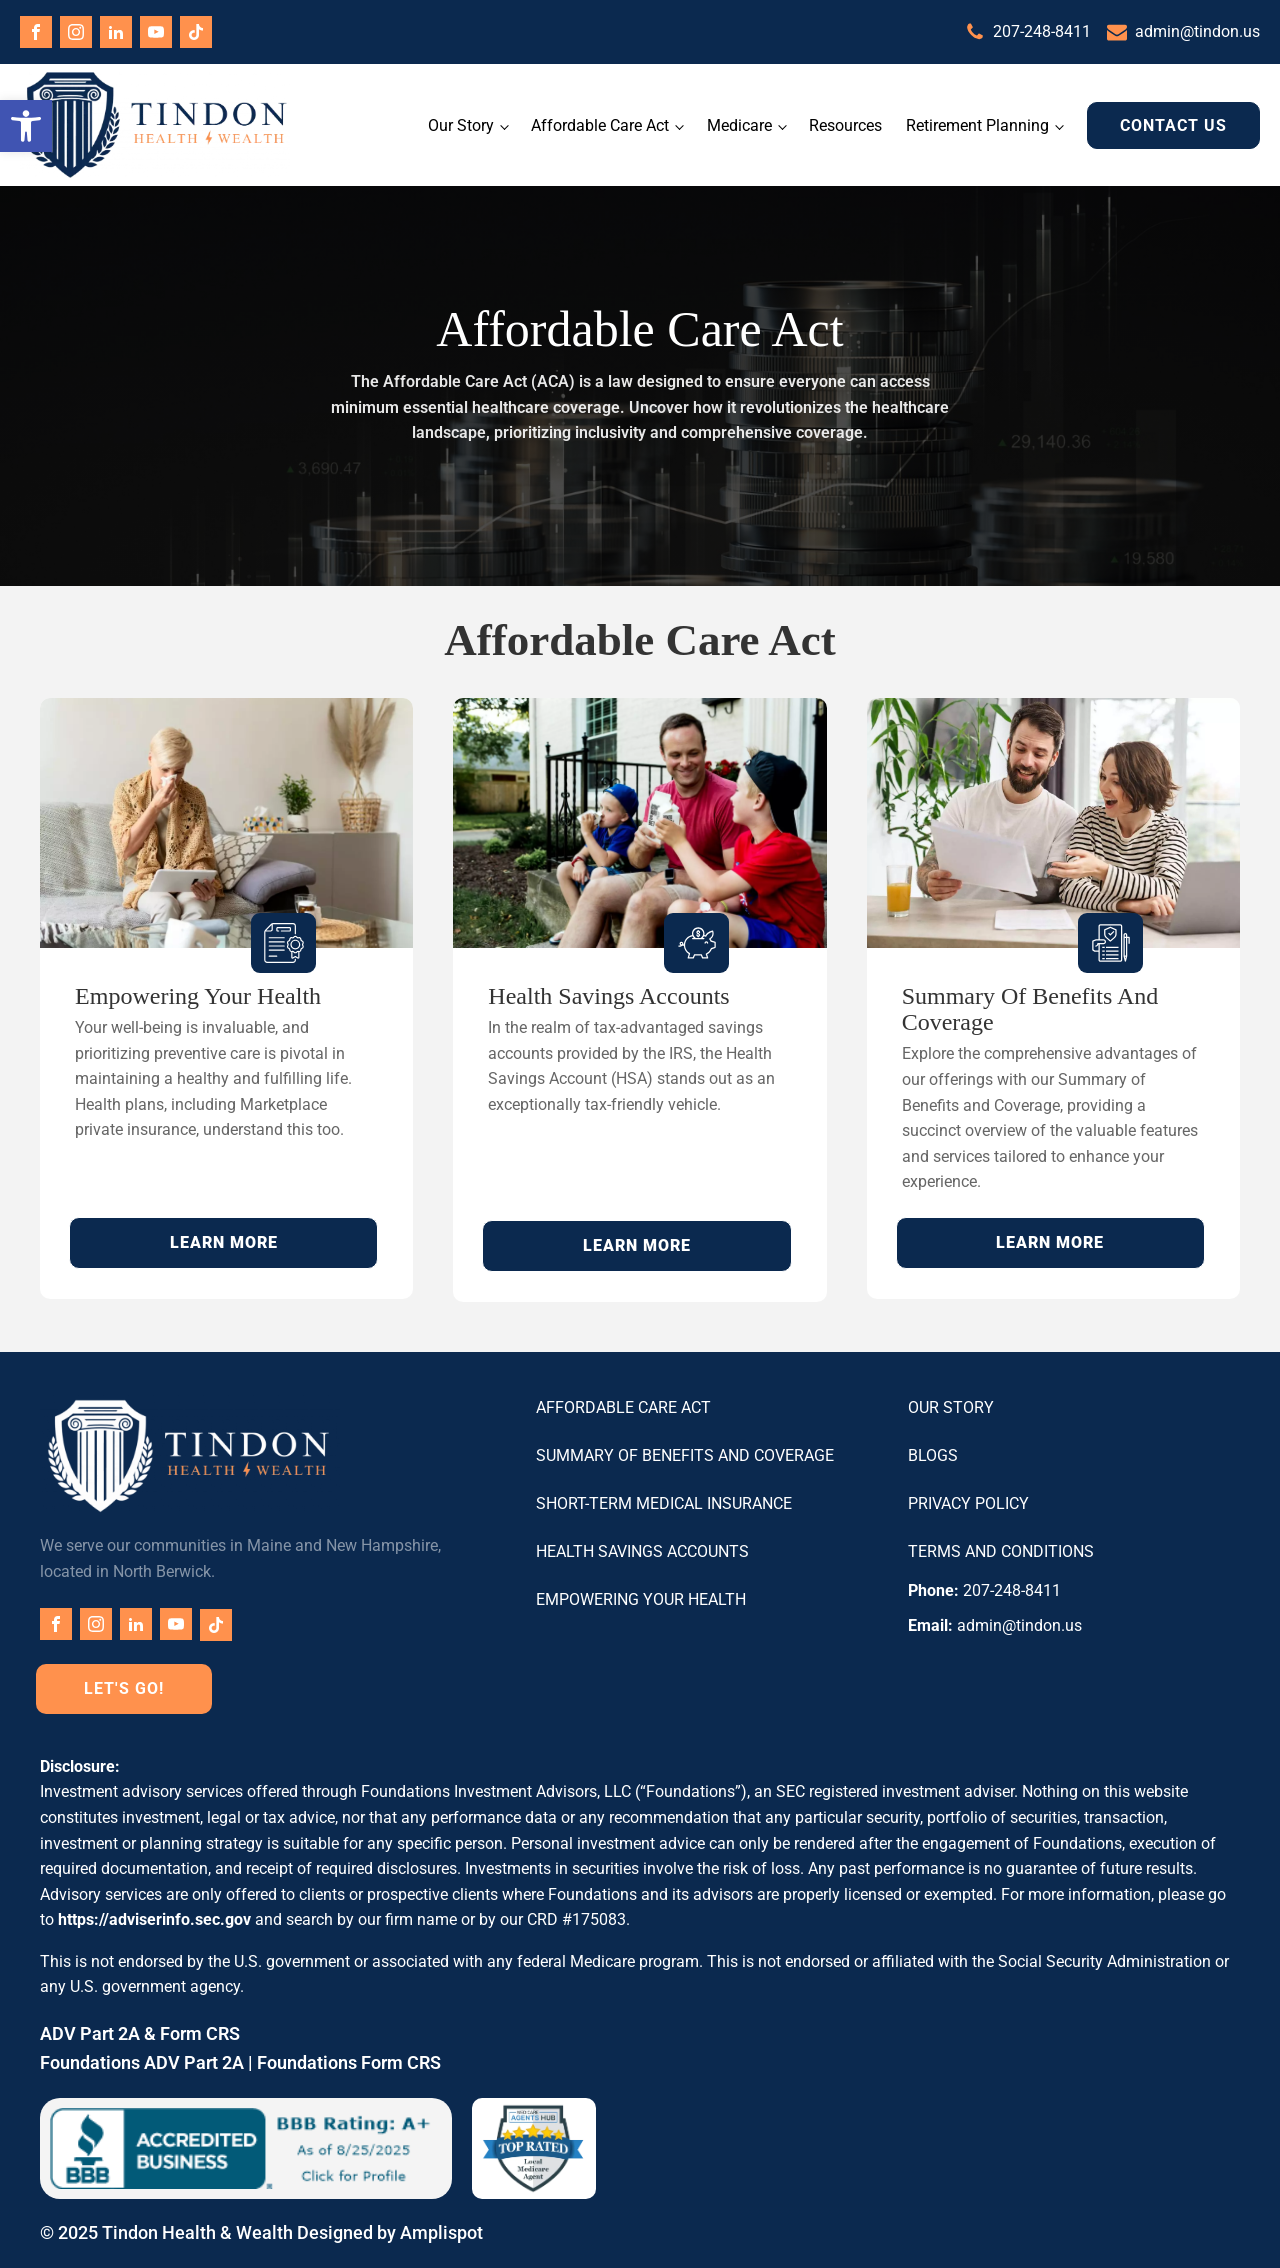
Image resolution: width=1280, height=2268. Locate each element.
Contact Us (1173, 125)
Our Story (461, 125)
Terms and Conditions (1001, 1551)
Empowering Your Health (641, 1599)
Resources (845, 125)
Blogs (933, 1455)
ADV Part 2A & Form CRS (140, 2033)
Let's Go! (124, 1688)
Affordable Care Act (600, 125)
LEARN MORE (224, 1242)
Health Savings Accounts (642, 1551)
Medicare (739, 125)
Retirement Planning (977, 125)
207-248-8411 (1042, 31)
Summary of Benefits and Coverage (685, 1455)
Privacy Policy (968, 1503)
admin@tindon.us (1197, 31)
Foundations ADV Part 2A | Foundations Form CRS (240, 2062)
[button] (26, 126)
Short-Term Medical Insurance (664, 1503)
